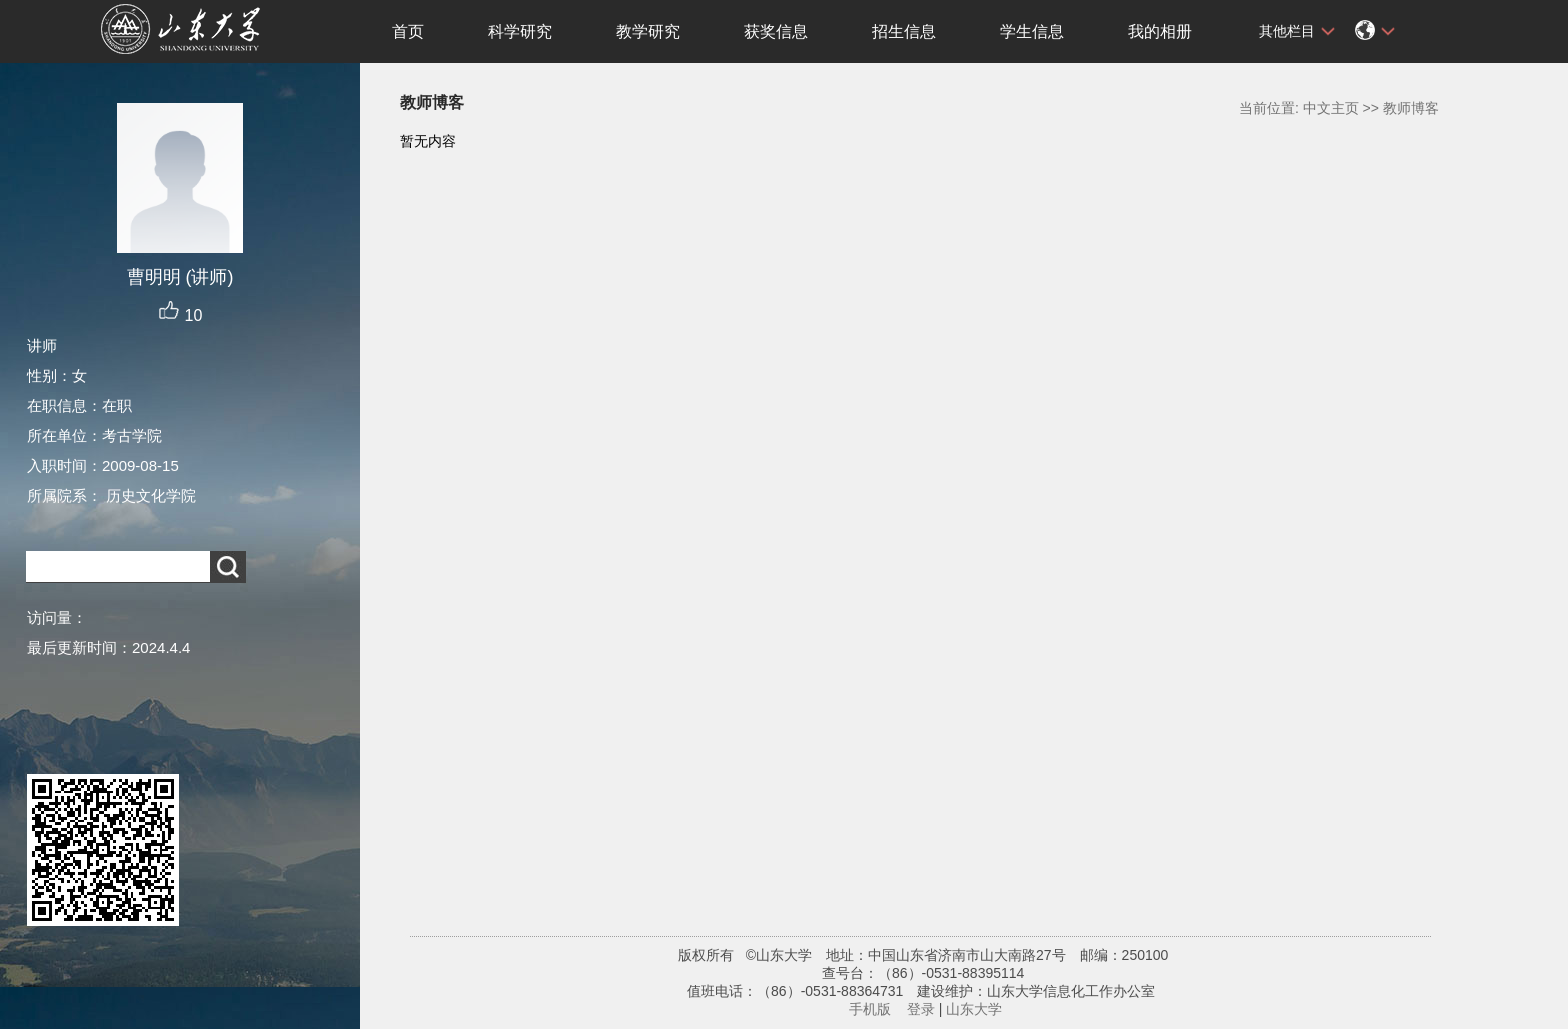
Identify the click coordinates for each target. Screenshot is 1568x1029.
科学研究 (520, 31)
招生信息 (904, 31)
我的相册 (1160, 31)
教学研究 (648, 31)
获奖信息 (776, 31)
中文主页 (1331, 108)
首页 (408, 31)
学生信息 (1032, 31)
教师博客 (1411, 108)
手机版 (870, 1009)
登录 (921, 1009)
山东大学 (974, 1009)
